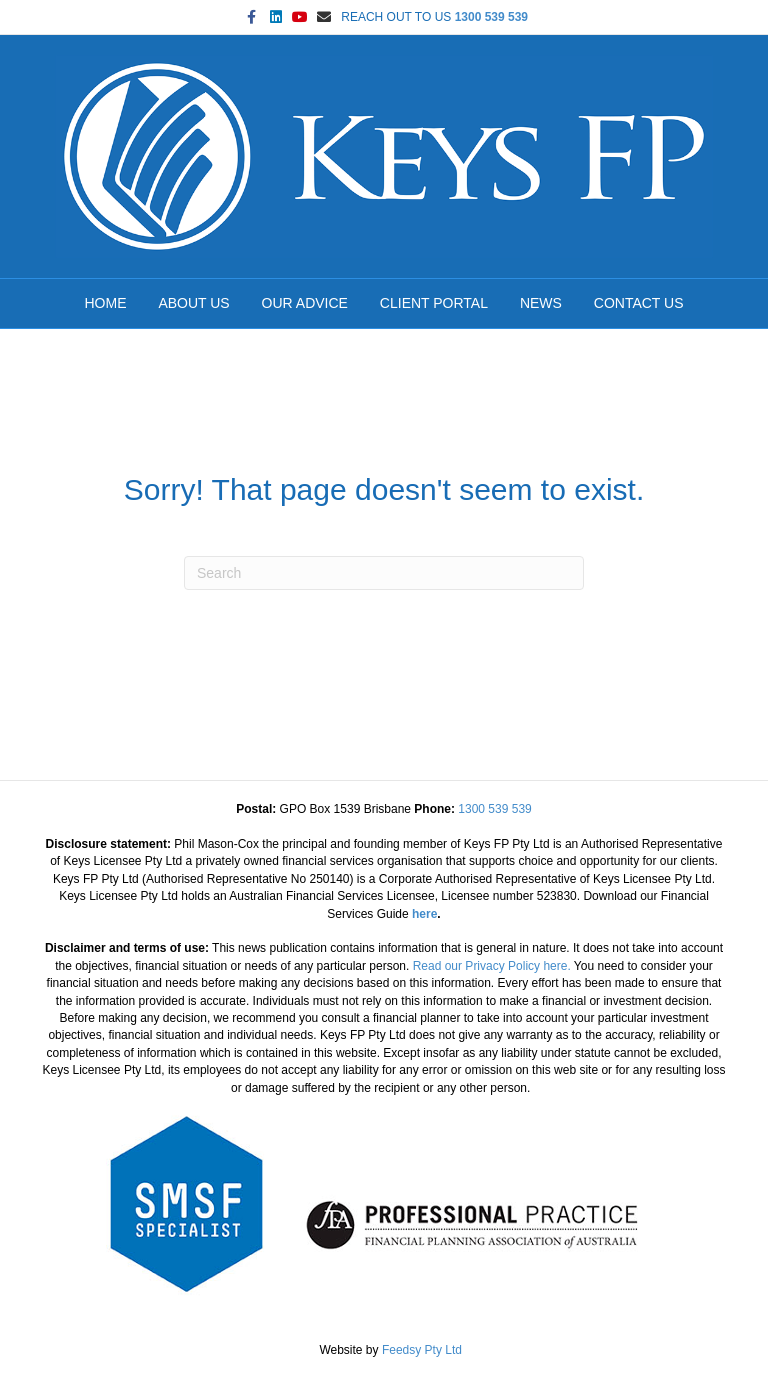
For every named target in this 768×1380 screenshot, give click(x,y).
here (424, 914)
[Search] (384, 573)
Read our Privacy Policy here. (492, 966)
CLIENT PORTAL (434, 303)
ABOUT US (193, 303)
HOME (106, 303)
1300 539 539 (491, 17)
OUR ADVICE (305, 303)
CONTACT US (639, 303)
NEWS (541, 303)
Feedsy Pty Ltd (422, 1350)
